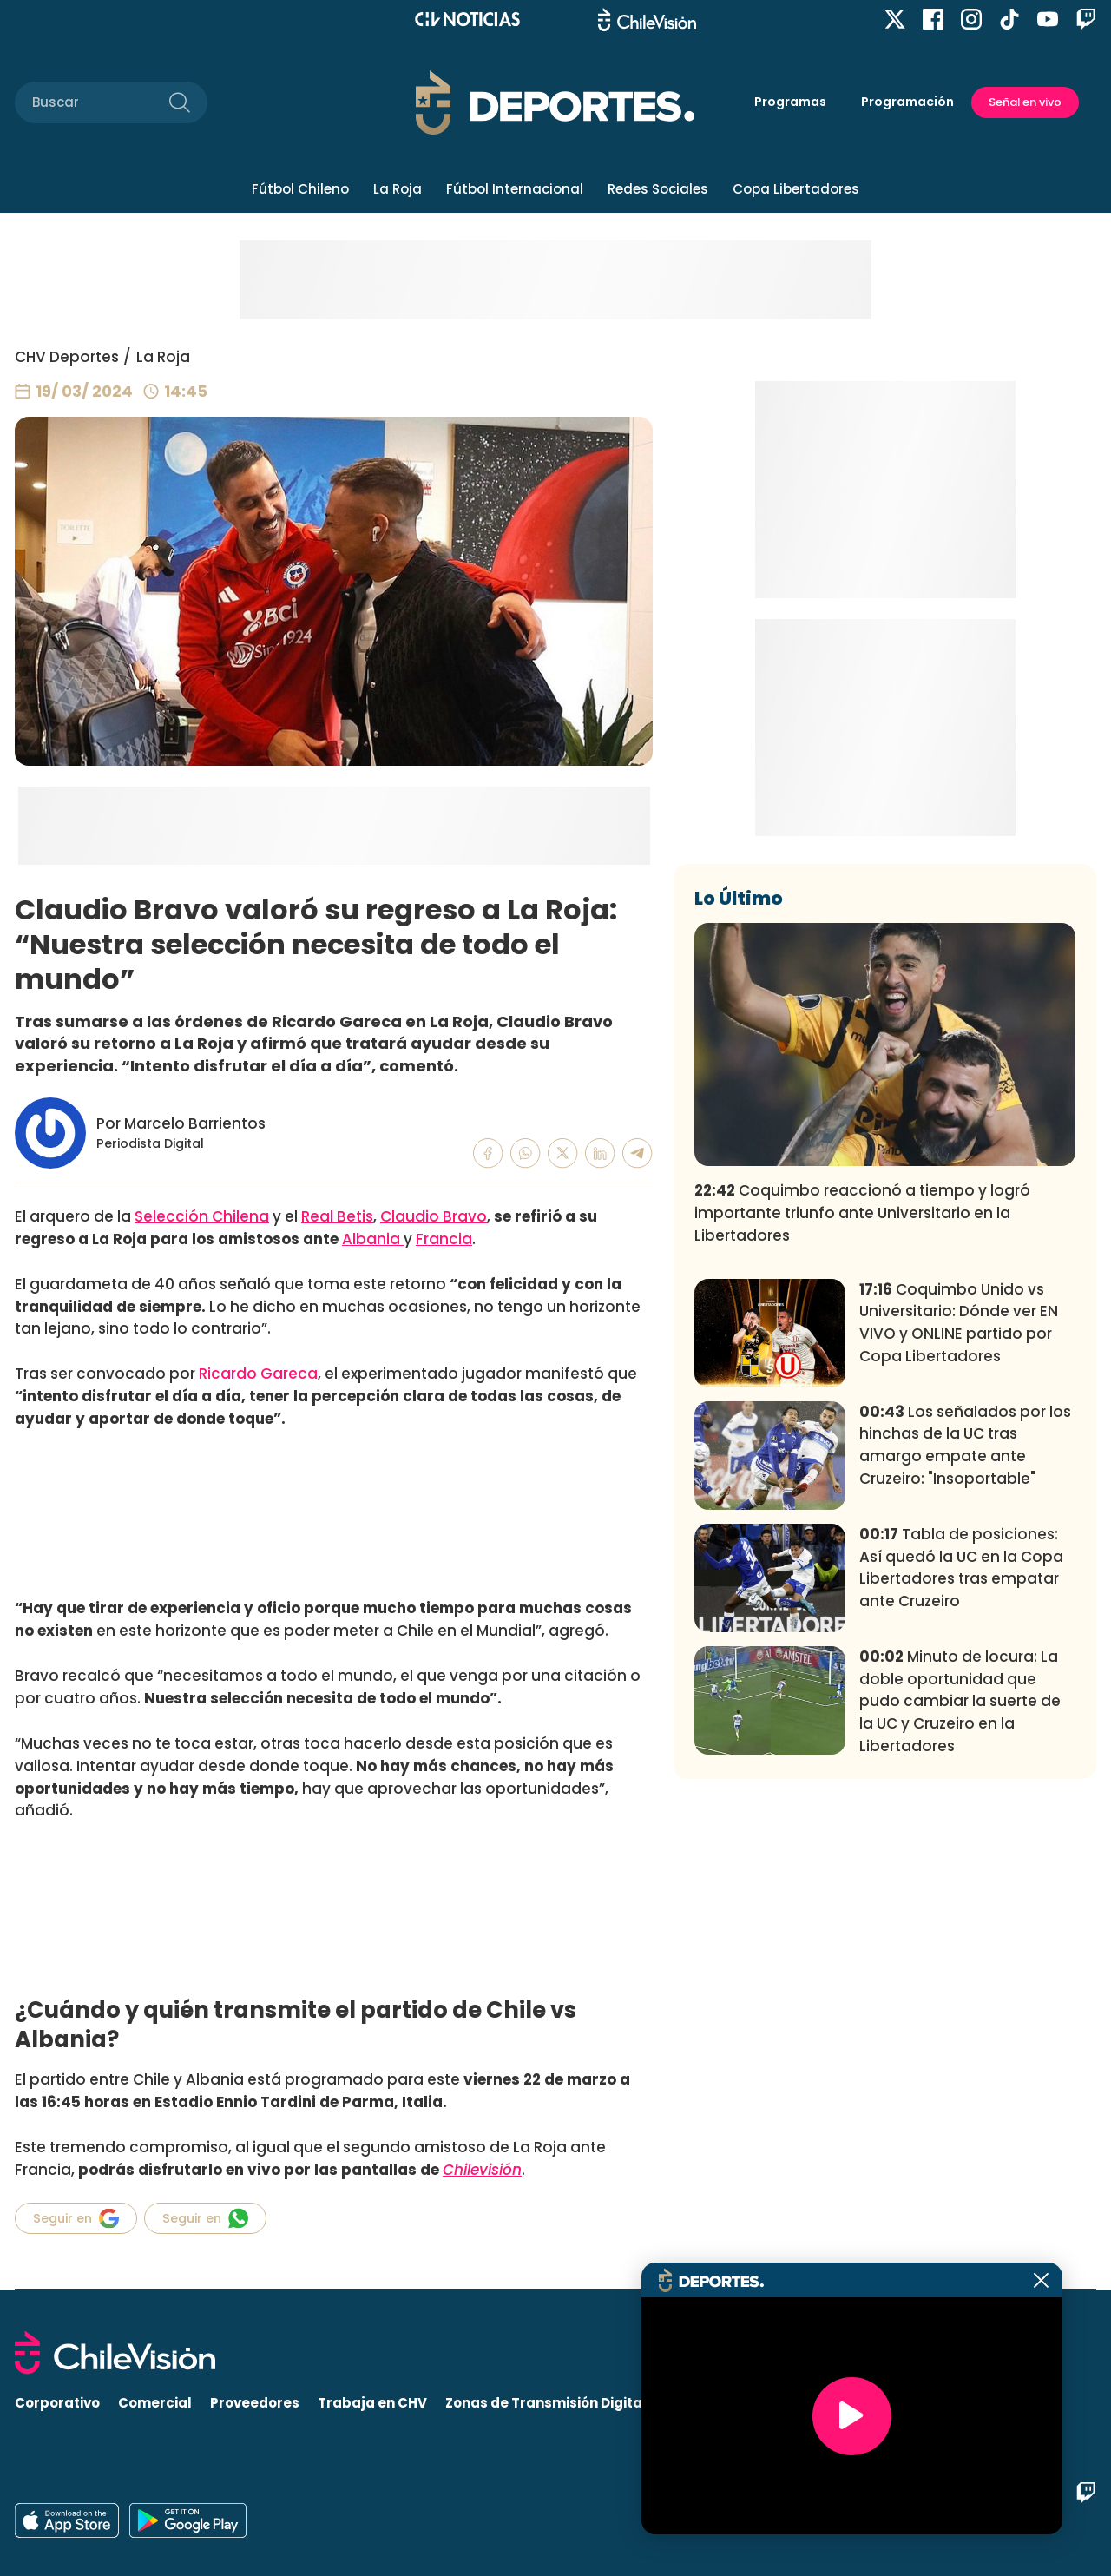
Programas (790, 101)
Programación (907, 101)
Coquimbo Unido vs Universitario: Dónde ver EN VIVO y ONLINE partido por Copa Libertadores (958, 1580)
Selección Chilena (202, 1216)
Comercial (155, 2403)
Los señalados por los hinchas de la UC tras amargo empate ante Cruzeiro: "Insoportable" (965, 1702)
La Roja (397, 189)
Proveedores (254, 2403)
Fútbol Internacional (514, 189)
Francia (444, 1239)
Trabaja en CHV (372, 2403)
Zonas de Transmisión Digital (546, 2403)
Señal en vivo (1025, 102)
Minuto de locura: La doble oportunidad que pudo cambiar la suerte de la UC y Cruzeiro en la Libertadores (960, 1958)
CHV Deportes (67, 356)
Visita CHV (701, 2403)
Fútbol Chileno (300, 189)
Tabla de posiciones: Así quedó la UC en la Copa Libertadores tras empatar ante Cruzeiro (961, 1824)
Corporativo (57, 2403)
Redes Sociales (658, 189)
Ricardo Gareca (258, 1373)
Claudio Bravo (433, 1216)
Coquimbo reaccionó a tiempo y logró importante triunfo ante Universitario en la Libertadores (862, 1470)
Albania (373, 1239)
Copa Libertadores (796, 189)
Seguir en (76, 2218)
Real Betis (337, 1216)
